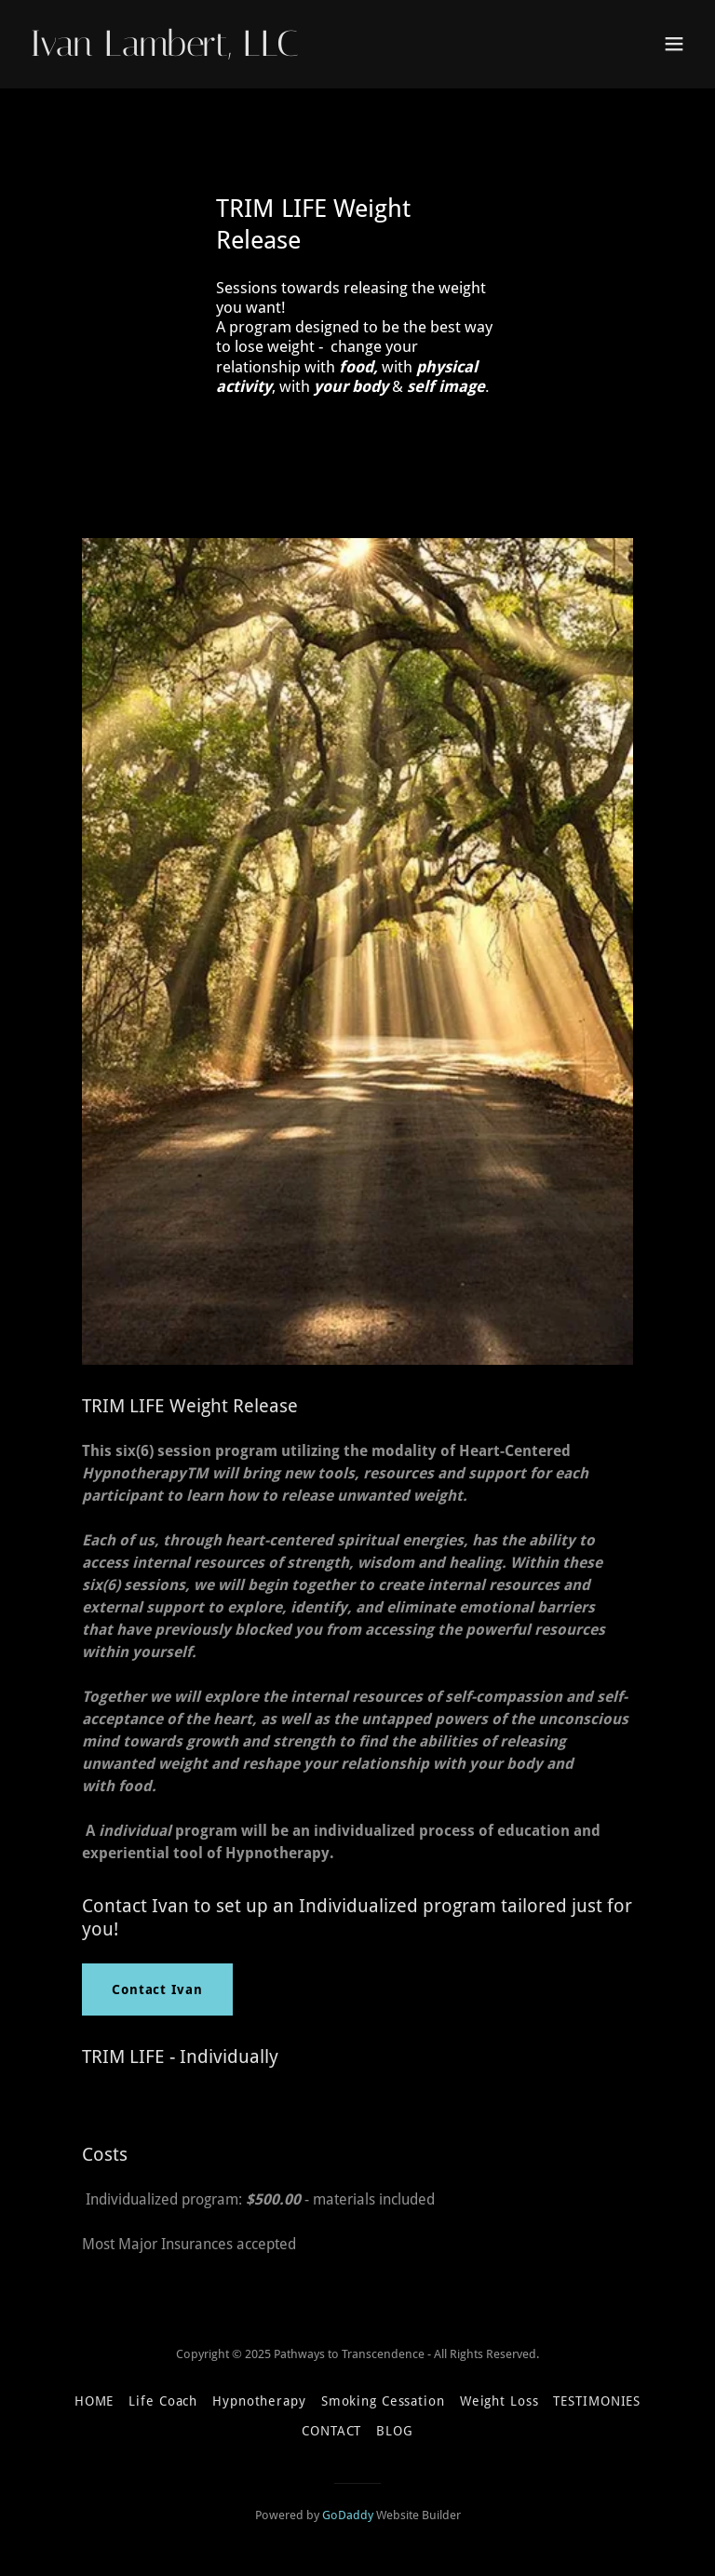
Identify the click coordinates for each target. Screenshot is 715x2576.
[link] (164, 51)
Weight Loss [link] (499, 2401)
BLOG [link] (394, 2430)
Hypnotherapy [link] (259, 2401)
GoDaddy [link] (347, 2515)
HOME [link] (94, 2401)
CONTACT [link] (331, 2430)
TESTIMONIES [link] (597, 2401)
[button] (674, 43)
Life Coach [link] (162, 2401)
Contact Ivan (157, 1989)
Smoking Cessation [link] (383, 2401)
